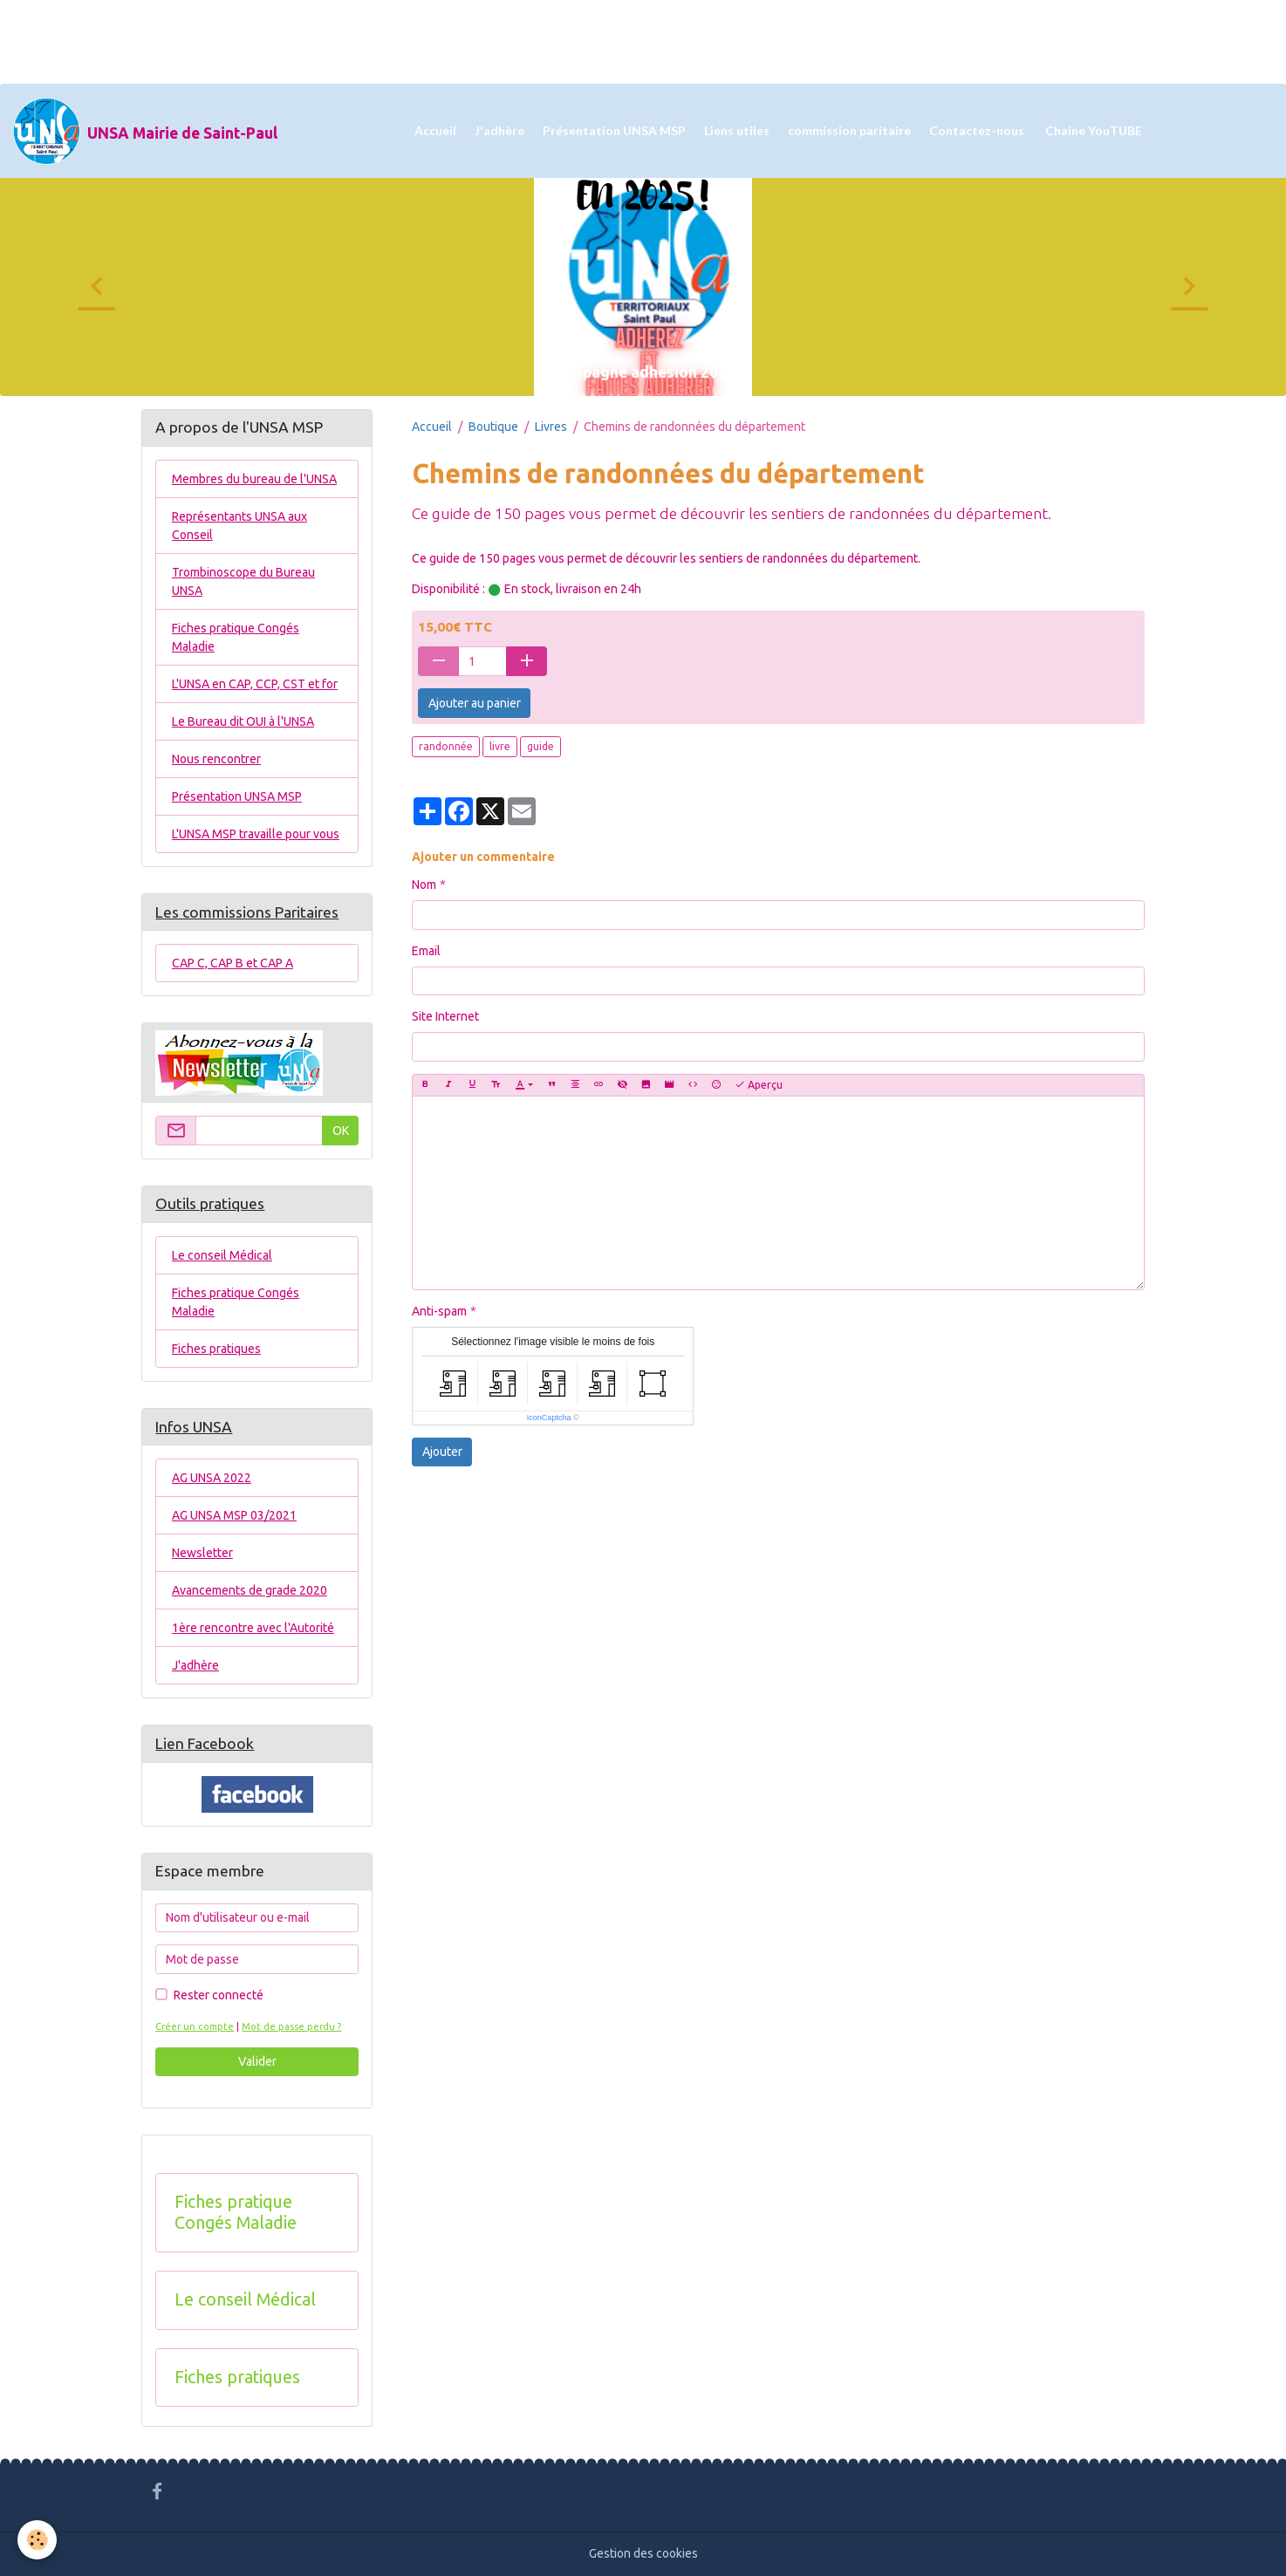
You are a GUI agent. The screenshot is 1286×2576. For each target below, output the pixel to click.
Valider (257, 2061)
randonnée (446, 746)
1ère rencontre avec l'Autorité (253, 1628)
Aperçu (759, 1084)
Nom (424, 885)
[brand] (144, 131)
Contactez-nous (976, 130)
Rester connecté (218, 1995)
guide (540, 746)
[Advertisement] (317, 39)
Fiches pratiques (216, 1349)
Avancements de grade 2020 (249, 1590)
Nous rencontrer (216, 759)
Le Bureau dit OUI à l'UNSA (243, 721)
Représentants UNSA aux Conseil (239, 525)
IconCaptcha (549, 1417)
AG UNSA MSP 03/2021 (234, 1515)
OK (340, 1131)
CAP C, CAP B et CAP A (232, 963)
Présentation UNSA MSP (614, 130)
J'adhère (499, 130)
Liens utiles (737, 130)
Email (426, 951)
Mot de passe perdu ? (291, 2026)
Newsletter (202, 1553)
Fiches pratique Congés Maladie (235, 637)
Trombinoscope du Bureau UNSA (243, 581)
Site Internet (445, 1016)
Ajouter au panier (474, 703)
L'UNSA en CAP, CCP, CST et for (255, 684)
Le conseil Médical (222, 1255)
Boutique (493, 427)
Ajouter (442, 1452)
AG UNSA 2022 (211, 1478)
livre (499, 746)
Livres (551, 427)
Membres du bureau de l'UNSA (254, 479)
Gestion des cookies (643, 2553)
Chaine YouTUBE (1092, 130)
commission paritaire (849, 130)
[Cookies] (37, 2539)
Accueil (435, 130)
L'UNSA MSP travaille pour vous (255, 834)
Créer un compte (194, 2026)
